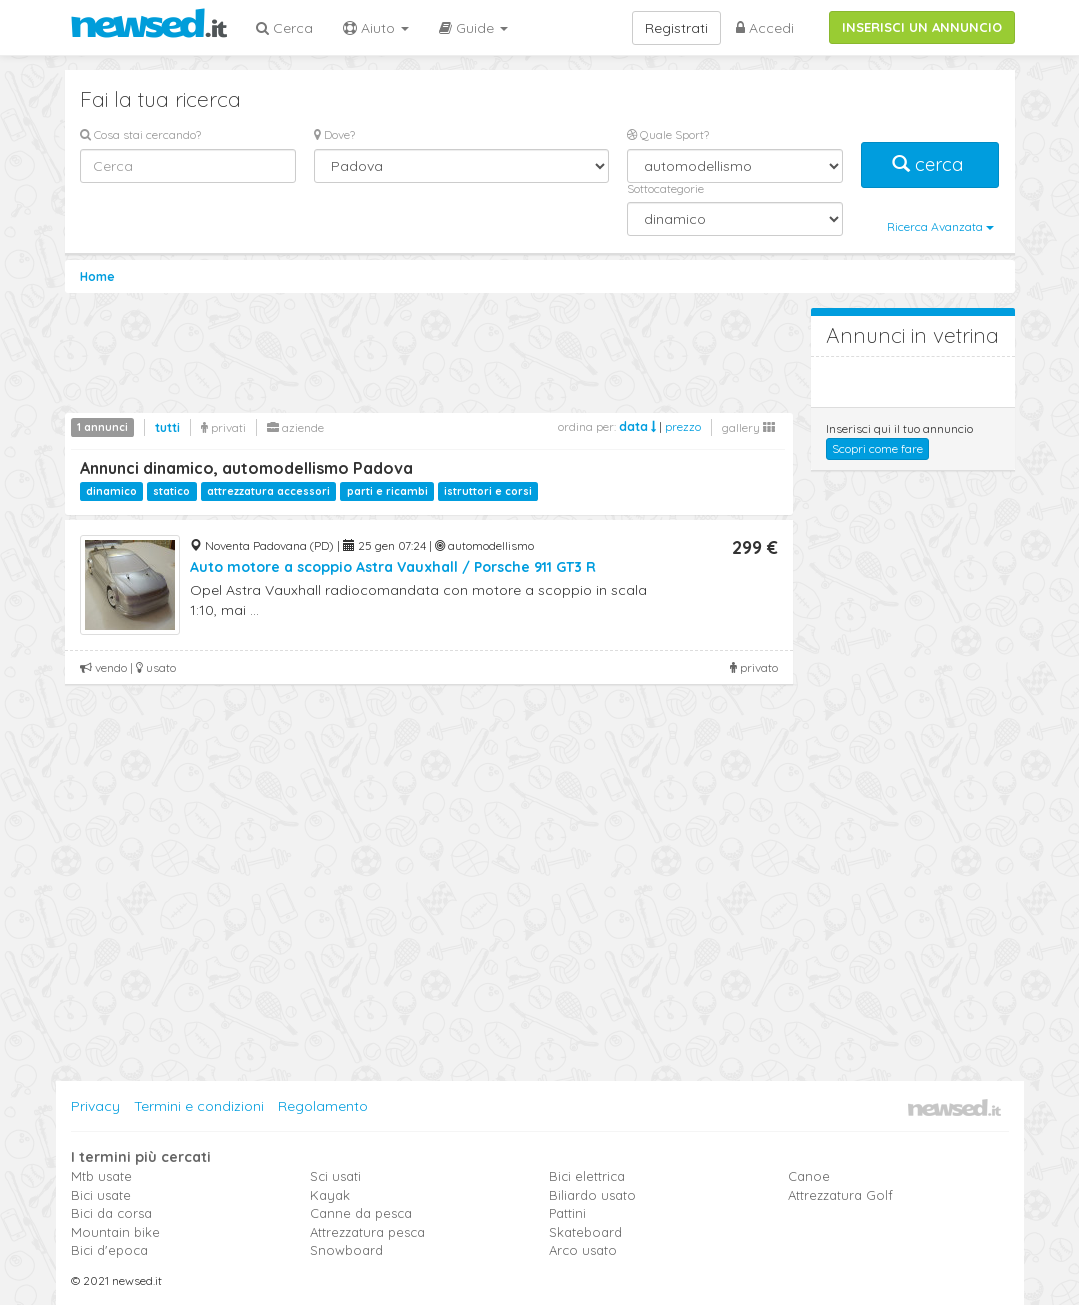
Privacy (95, 1106)
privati (223, 427)
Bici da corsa (111, 1213)
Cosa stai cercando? (140, 134)
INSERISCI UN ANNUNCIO (922, 27)
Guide (473, 28)
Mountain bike (115, 1232)
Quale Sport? (668, 134)
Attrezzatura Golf (840, 1195)
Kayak (330, 1195)
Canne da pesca (361, 1213)
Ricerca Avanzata (940, 226)
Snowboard (346, 1250)
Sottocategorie (665, 188)
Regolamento (323, 1106)
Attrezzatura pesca (367, 1232)
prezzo (683, 426)
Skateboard (585, 1232)
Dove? (334, 134)
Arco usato (583, 1250)
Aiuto (376, 28)
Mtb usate (101, 1176)
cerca (930, 164)
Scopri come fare (877, 448)
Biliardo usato (592, 1195)
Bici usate (101, 1195)
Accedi (765, 28)
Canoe (809, 1176)
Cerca (284, 28)
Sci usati (335, 1176)
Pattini (567, 1213)
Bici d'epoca (109, 1250)
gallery (748, 427)
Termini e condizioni (199, 1106)
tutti (167, 427)
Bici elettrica (587, 1176)
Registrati (676, 28)
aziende (295, 427)
